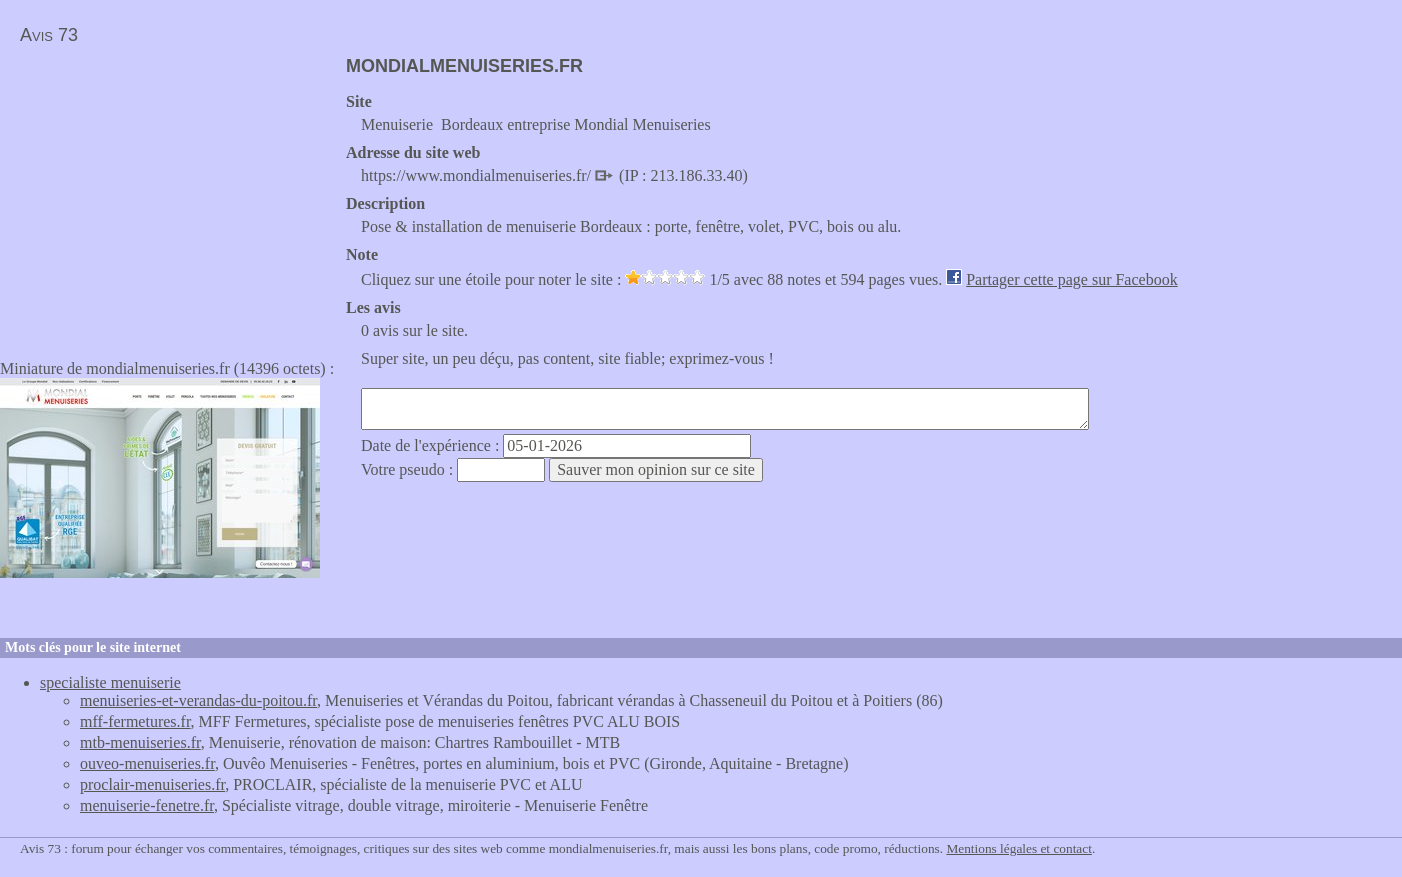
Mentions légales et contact (1018, 848)
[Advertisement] (168, 196)
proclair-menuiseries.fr (152, 784)
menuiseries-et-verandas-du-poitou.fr (198, 700)
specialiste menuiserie (110, 682)
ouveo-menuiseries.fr (147, 763)
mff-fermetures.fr (135, 721)
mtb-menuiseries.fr (140, 742)
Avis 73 (49, 35)
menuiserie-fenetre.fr (147, 805)
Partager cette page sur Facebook (1071, 279)
